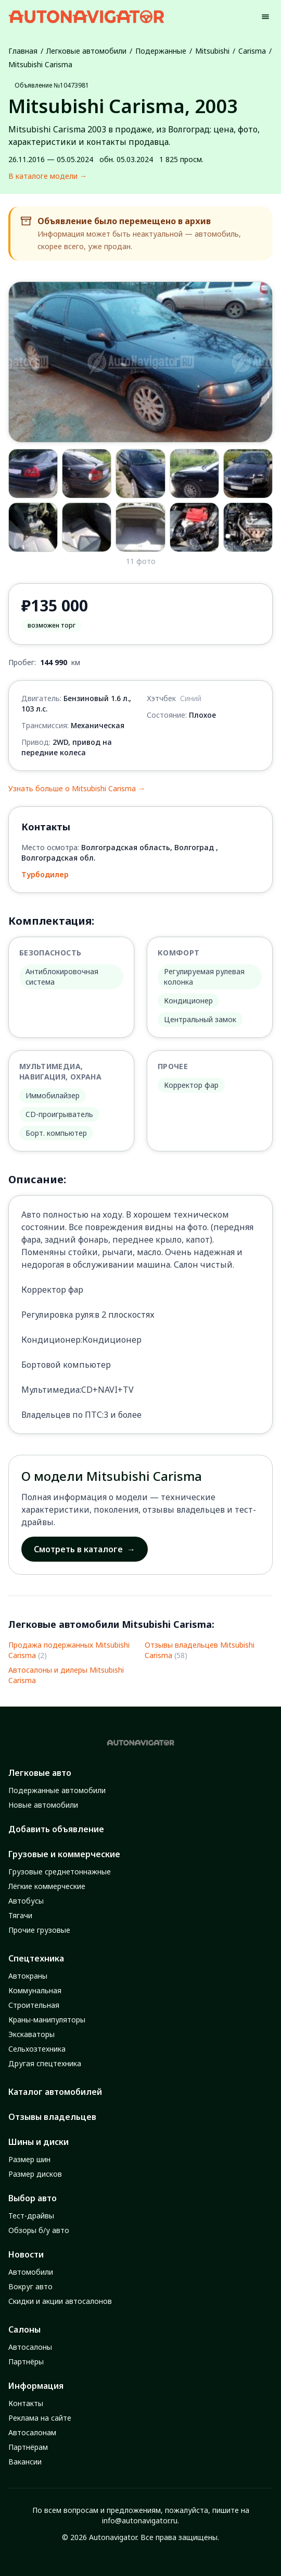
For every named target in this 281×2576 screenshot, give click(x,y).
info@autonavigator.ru (139, 2520)
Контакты (25, 2403)
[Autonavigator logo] (86, 16)
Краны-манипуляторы (46, 2020)
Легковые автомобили (86, 51)
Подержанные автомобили (57, 1790)
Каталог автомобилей (55, 2091)
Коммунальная (34, 1990)
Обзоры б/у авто (38, 2230)
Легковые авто (39, 1772)
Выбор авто (32, 2198)
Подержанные (160, 51)
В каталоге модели (47, 176)
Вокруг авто (30, 2286)
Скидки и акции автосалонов (60, 2301)
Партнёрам (28, 2447)
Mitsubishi (212, 51)
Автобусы (26, 1901)
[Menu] (265, 16)
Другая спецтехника (44, 2063)
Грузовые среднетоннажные (59, 1871)
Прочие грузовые (39, 1930)
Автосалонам (32, 2432)
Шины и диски (38, 2142)
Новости (26, 2254)
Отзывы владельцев (52, 2117)
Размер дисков (35, 2174)
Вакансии (25, 2462)
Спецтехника (36, 1958)
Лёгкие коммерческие (46, 1886)
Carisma (252, 51)
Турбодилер (45, 874)
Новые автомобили (43, 1805)
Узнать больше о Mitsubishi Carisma (76, 788)
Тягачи (20, 1915)
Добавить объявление (56, 1829)
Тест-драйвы (31, 2216)
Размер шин (29, 2159)
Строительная (33, 2005)
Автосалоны (30, 2347)
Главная (22, 51)
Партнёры (26, 2361)
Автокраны (27, 1976)
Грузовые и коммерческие (64, 1854)
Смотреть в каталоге (84, 1549)
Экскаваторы (31, 2034)
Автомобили (30, 2272)
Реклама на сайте (39, 2418)
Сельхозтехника (37, 2049)
